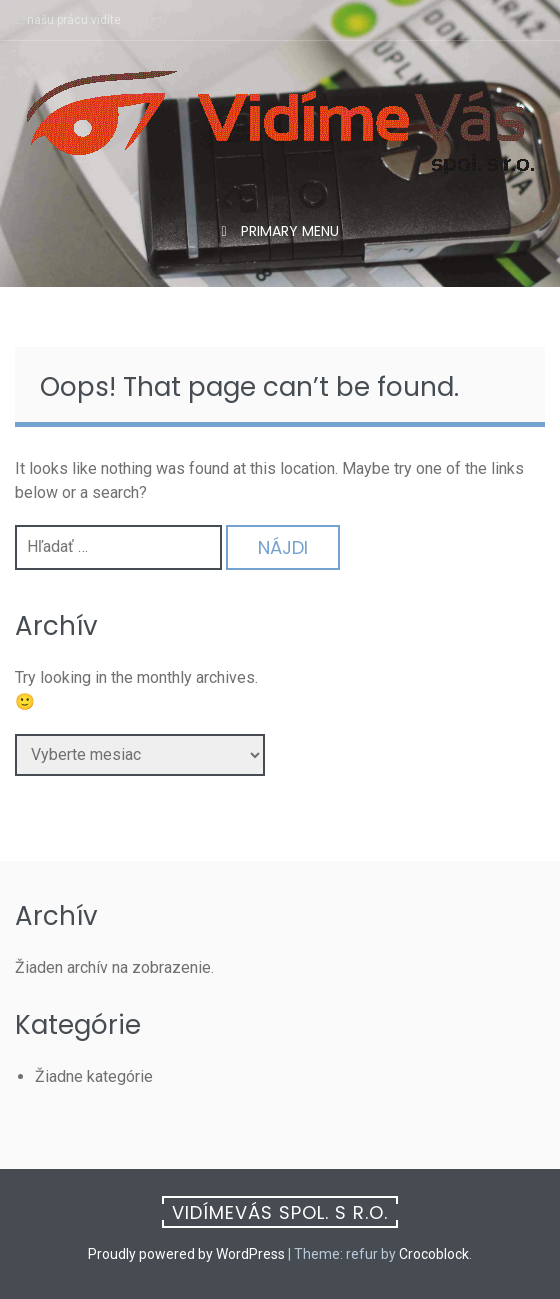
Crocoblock (434, 1254)
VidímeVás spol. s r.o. (280, 1212)
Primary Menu (288, 231)
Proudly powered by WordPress (186, 1254)
